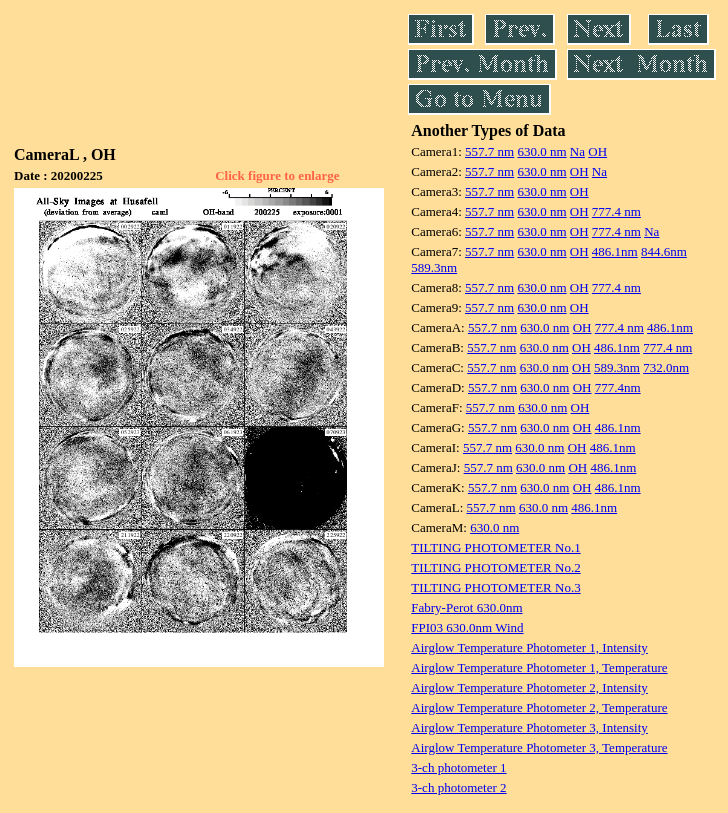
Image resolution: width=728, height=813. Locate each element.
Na (577, 151)
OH (597, 151)
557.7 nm (489, 151)
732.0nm (666, 367)
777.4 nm (616, 211)
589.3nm (434, 267)
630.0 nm (541, 151)
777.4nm (618, 387)
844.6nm (664, 251)
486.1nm (615, 251)
